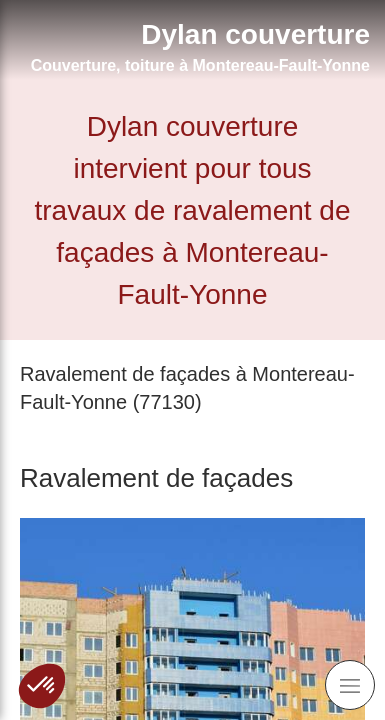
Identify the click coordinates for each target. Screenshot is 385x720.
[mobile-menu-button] (350, 685)
